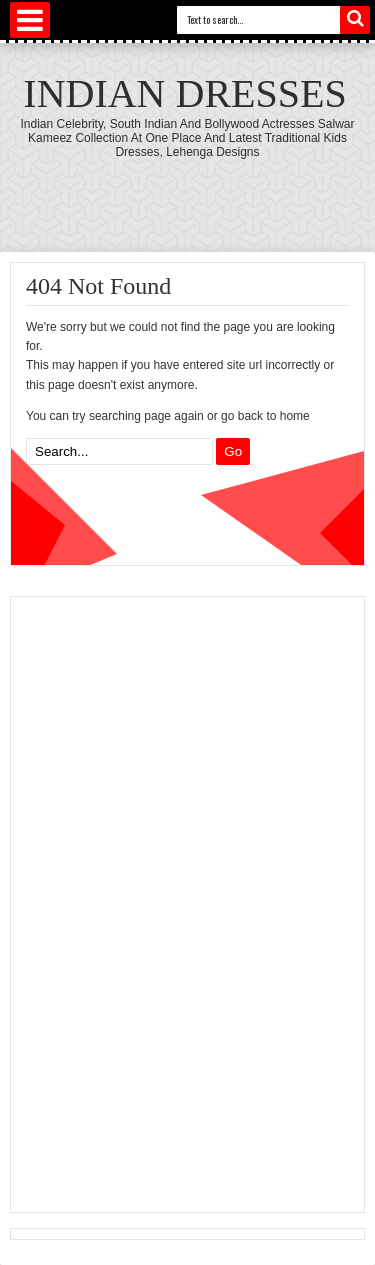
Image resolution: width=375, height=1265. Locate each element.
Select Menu (30, 20)
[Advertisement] (166, 902)
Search (355, 20)
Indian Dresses (184, 93)
